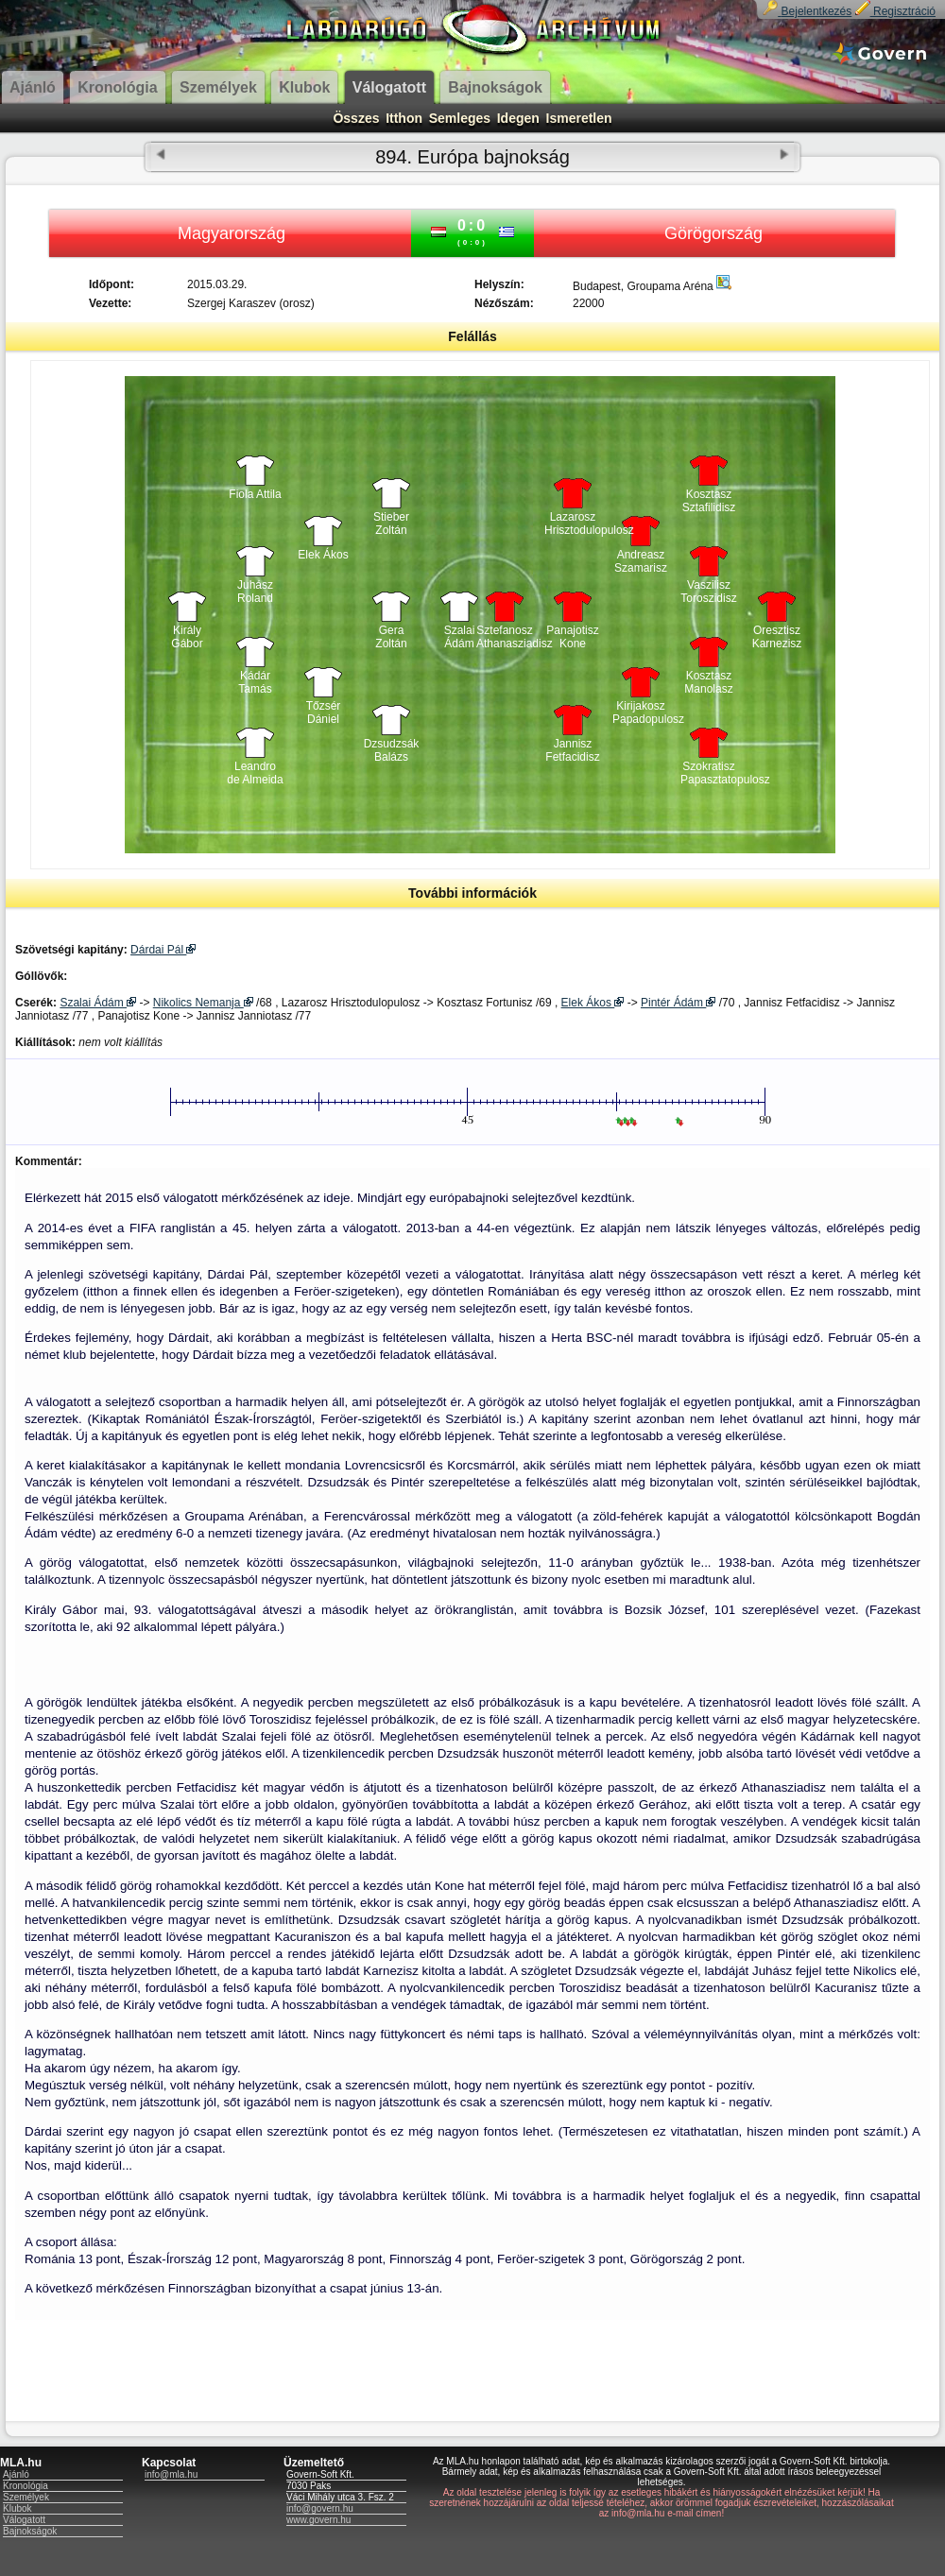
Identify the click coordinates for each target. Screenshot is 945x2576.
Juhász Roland (255, 591)
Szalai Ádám (459, 637)
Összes (356, 118)
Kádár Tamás (254, 682)
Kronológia (25, 2486)
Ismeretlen (579, 118)
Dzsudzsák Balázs (392, 750)
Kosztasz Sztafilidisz (709, 501)
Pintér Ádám (678, 1002)
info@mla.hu (171, 2474)
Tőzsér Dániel (323, 712)
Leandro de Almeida (255, 773)
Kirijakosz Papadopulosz (640, 712)
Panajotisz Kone (572, 637)
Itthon (404, 118)
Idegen (518, 118)
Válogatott (24, 2520)
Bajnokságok (30, 2531)
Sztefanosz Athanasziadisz (504, 637)
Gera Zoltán (390, 637)
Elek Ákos (323, 554)
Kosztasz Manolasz (708, 682)
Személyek (26, 2497)
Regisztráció (895, 11)
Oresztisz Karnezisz (777, 637)
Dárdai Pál (163, 949)
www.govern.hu (318, 2520)
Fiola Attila (255, 494)
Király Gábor (186, 637)
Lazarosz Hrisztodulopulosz (572, 523)
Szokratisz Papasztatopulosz (708, 773)
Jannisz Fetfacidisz (572, 750)
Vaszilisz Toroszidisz (708, 591)
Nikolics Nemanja (203, 1002)
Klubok (17, 2508)
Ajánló (16, 2474)
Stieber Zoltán (391, 523)
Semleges (459, 118)
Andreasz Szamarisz (640, 561)
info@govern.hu (319, 2508)
